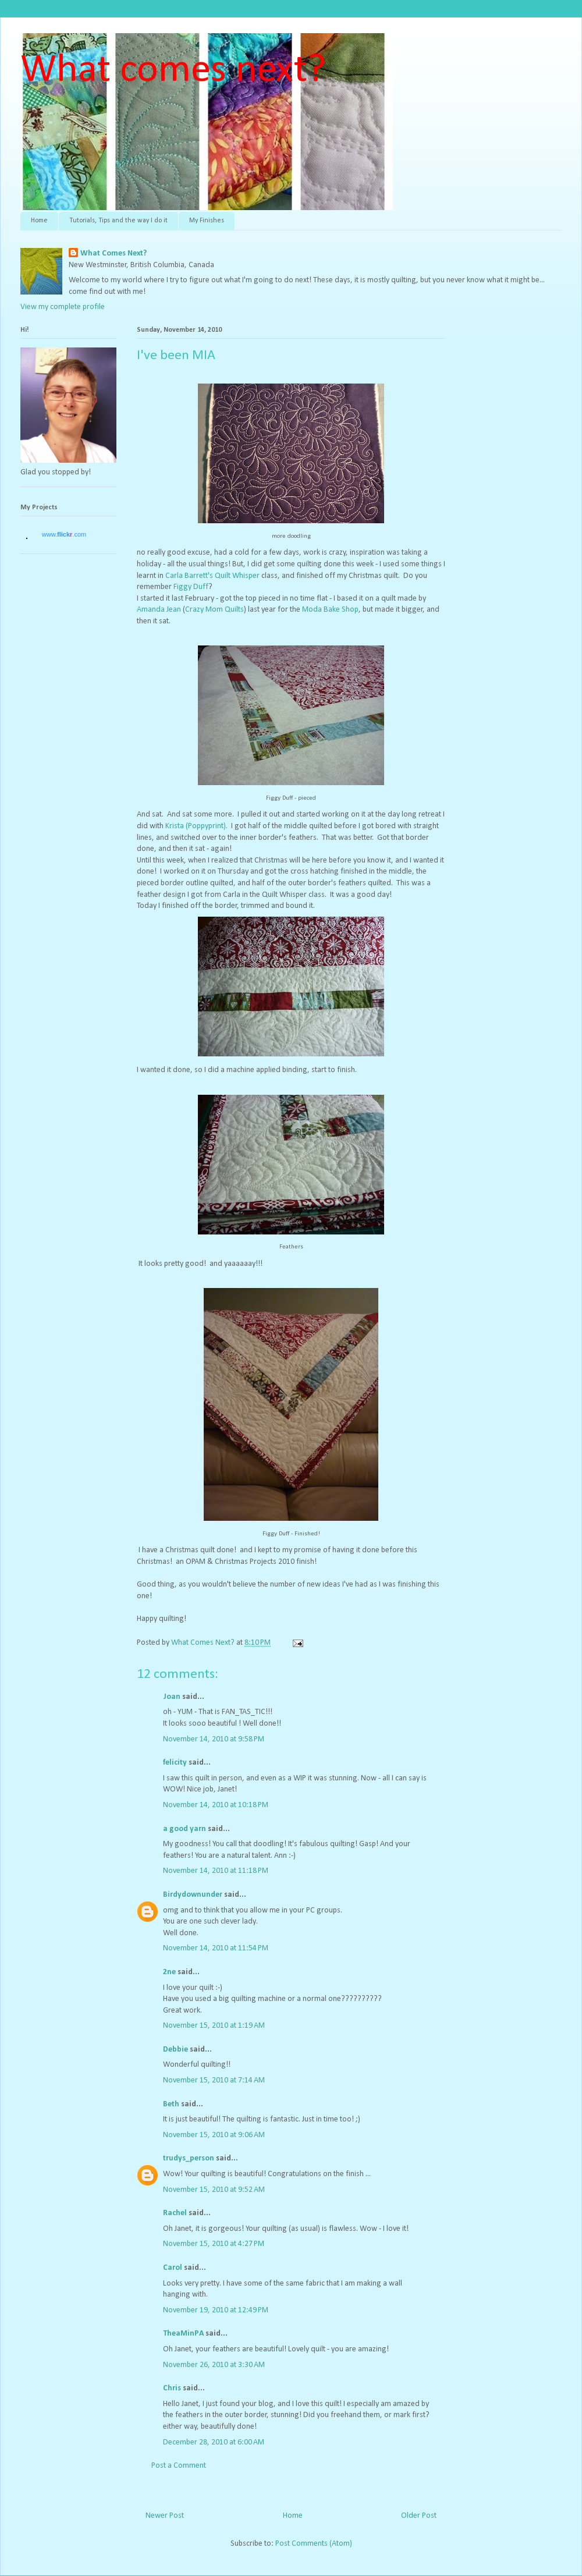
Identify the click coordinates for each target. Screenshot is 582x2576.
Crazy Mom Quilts (214, 609)
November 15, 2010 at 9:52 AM (214, 2189)
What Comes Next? (113, 253)
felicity (175, 1762)
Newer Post (165, 2515)
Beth (171, 2104)
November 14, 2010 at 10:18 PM (215, 1805)
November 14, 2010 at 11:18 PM (215, 1871)
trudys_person (188, 2158)
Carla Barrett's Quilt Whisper (212, 576)
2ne (169, 1972)
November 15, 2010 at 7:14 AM (214, 2080)
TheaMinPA (183, 2333)
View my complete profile (62, 307)
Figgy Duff (190, 587)
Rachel (175, 2213)
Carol (172, 2267)
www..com (64, 534)
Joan (171, 1697)
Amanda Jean (159, 609)
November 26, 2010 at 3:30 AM (214, 2365)
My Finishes (206, 220)
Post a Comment (178, 2465)
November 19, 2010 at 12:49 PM (215, 2310)
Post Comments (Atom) (313, 2543)
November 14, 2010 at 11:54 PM (215, 1948)
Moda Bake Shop (330, 609)
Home (39, 220)
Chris (172, 2388)
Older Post (418, 2515)
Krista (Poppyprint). (196, 826)
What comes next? (173, 70)
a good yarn (184, 1829)
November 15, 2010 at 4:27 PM (213, 2244)
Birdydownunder (192, 1894)
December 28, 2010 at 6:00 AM (213, 2442)
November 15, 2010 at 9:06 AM (214, 2135)
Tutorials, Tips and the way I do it (118, 220)
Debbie (175, 2049)
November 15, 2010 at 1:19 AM (214, 2025)
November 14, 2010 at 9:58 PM (213, 1739)
